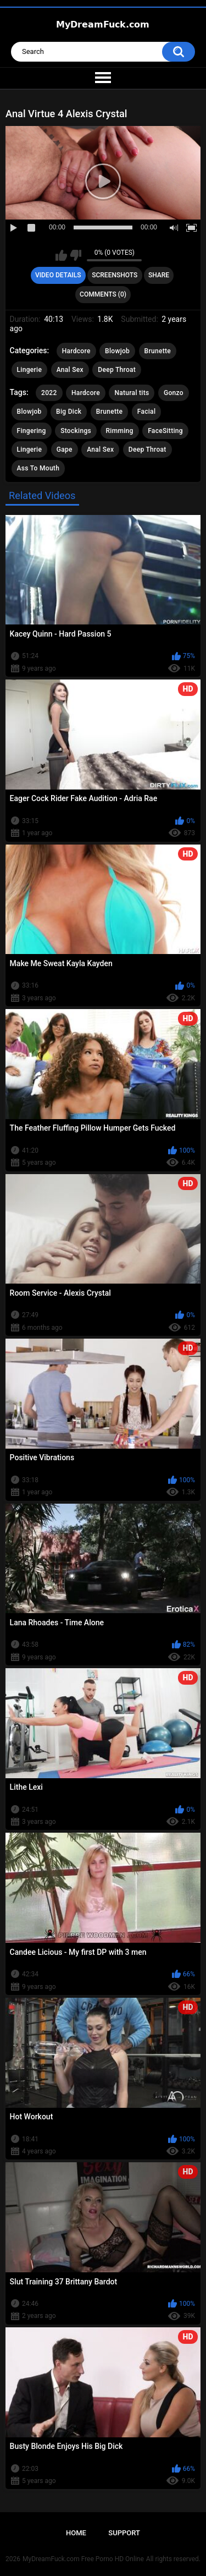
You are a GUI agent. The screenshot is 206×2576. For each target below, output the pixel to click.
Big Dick (68, 411)
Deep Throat (117, 370)
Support (124, 2533)
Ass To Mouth (38, 468)
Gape (65, 449)
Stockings (75, 431)
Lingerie (29, 370)
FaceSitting (165, 431)
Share (158, 275)
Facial (146, 411)
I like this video (61, 255)
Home (76, 2533)
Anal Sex (70, 370)
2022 (49, 393)
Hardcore (76, 351)
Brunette (157, 351)
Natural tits (131, 393)
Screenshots (114, 275)
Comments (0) (103, 294)
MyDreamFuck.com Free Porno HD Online (83, 2559)
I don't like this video (75, 255)
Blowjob (117, 351)
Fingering (31, 431)
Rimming (119, 431)
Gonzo (173, 393)
